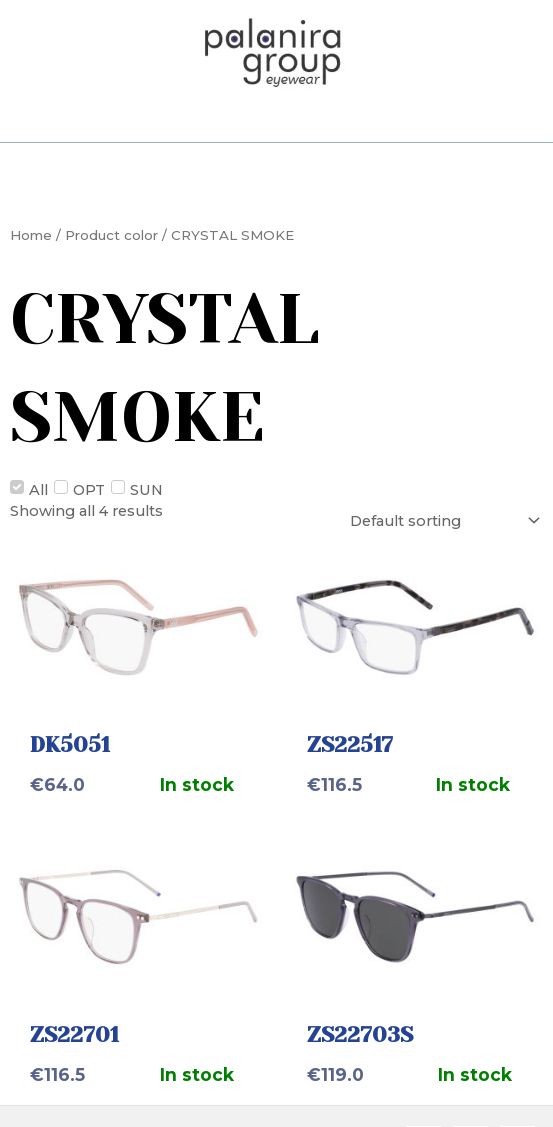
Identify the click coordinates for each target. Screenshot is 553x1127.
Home (31, 235)
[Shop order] (442, 520)
